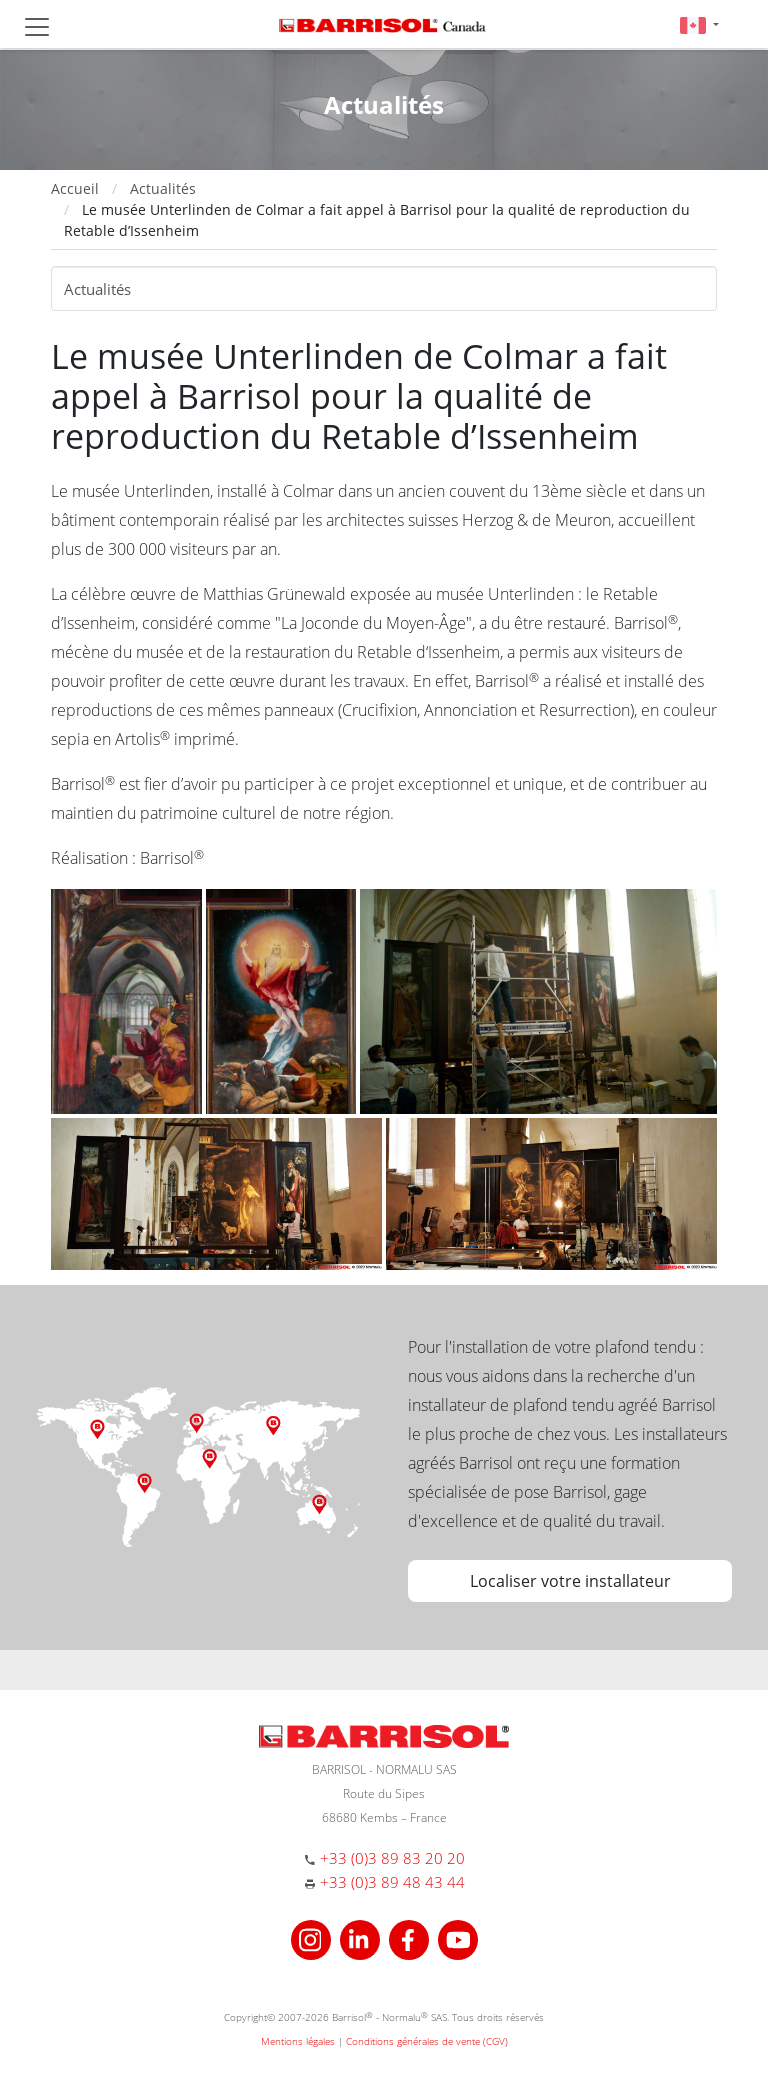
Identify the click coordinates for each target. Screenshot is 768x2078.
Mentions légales (298, 2041)
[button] (699, 24)
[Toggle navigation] (37, 27)
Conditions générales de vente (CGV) (427, 2041)
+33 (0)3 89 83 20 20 (392, 1858)
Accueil (75, 188)
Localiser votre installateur (570, 1581)
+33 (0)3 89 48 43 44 (392, 1882)
